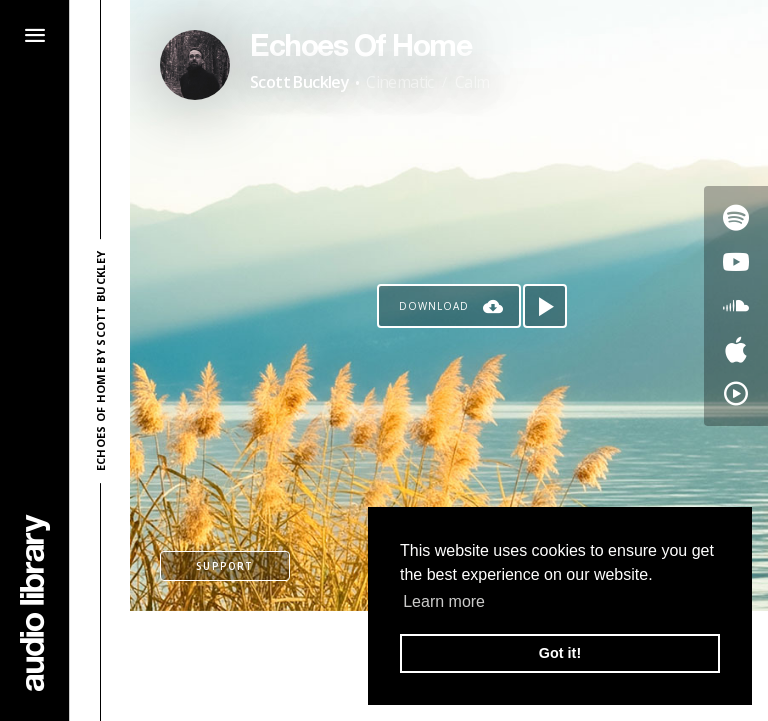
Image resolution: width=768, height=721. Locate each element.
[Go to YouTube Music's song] (736, 394)
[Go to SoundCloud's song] (736, 306)
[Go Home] (35, 602)
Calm (472, 82)
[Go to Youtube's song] (736, 262)
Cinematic (400, 82)
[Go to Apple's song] (736, 350)
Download (434, 306)
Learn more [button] (444, 601)
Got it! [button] (560, 653)
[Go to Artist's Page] (195, 65)
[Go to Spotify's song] (736, 218)
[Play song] (545, 306)
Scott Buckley (299, 82)
